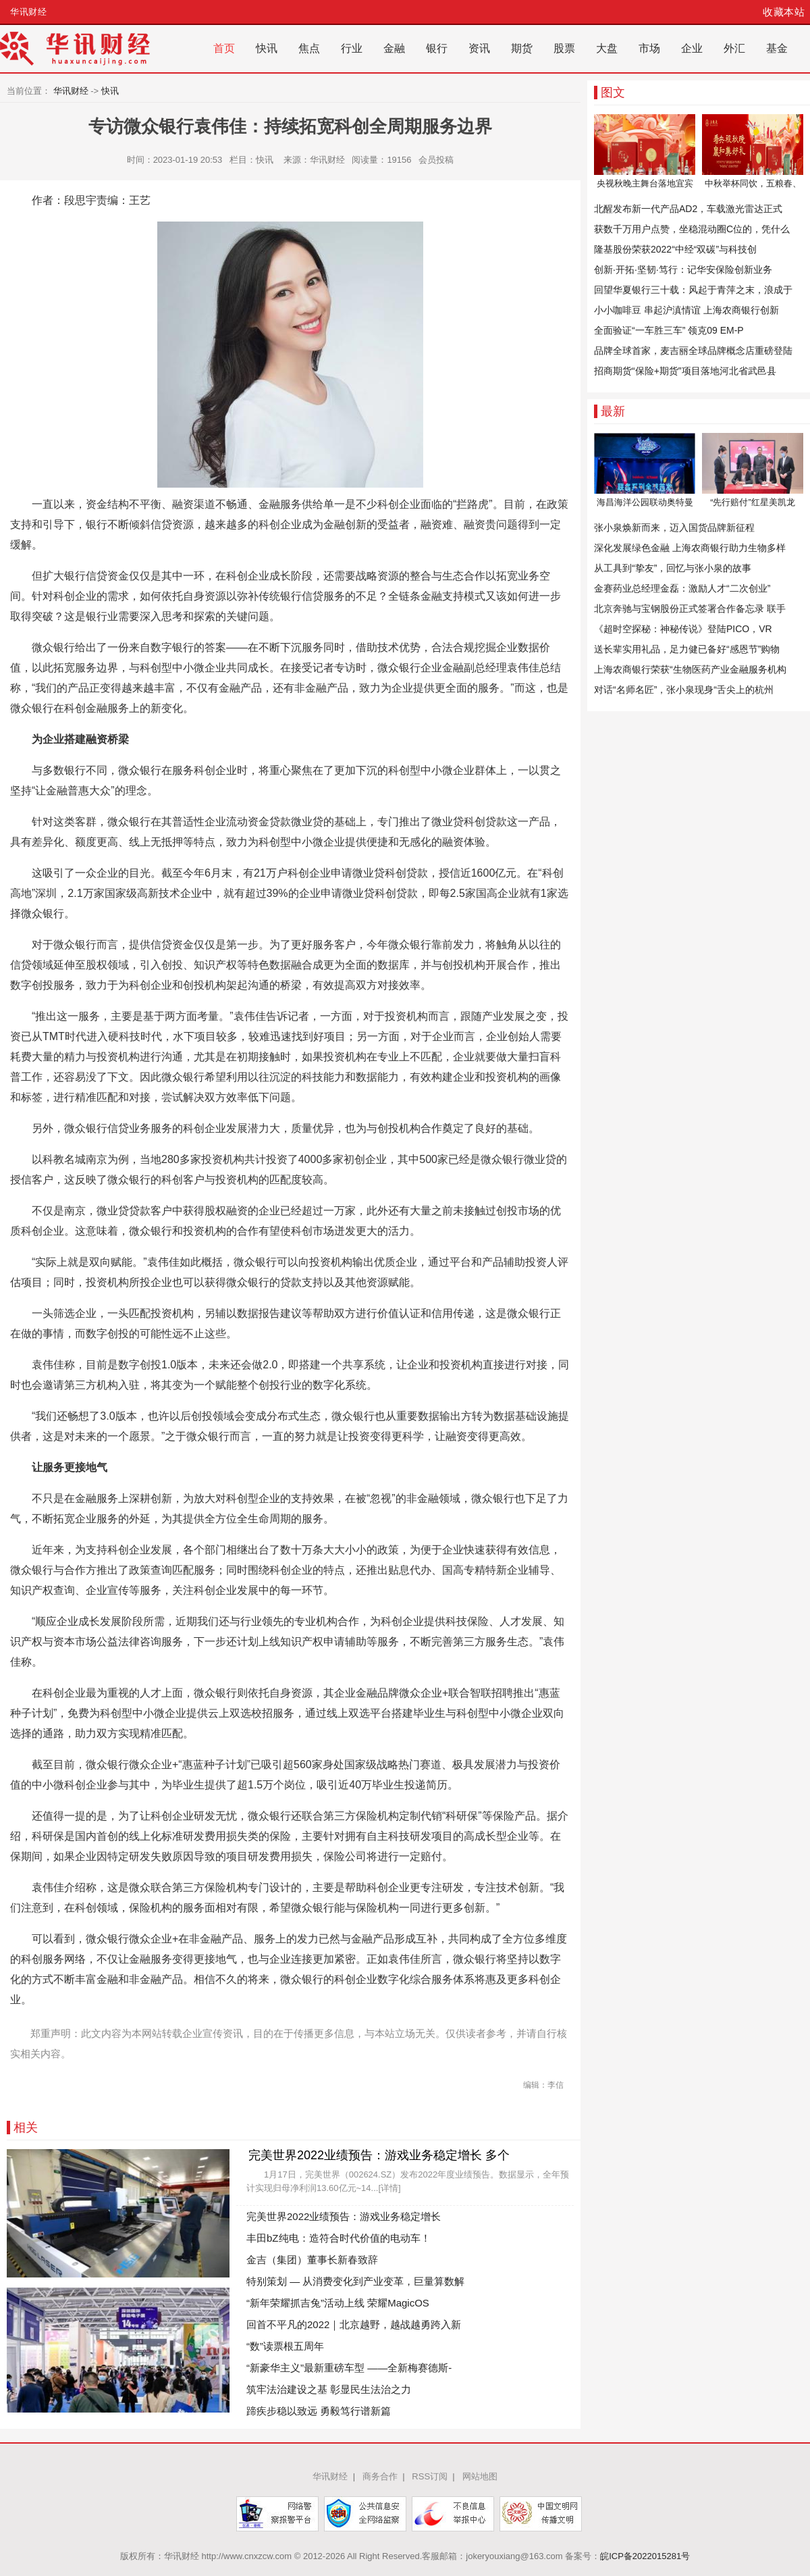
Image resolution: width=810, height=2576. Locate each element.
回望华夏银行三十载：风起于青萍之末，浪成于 (693, 289)
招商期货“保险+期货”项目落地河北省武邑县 (685, 370)
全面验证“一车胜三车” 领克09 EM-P (669, 330)
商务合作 (380, 2476)
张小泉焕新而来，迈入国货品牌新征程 (674, 527)
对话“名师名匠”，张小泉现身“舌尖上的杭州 (684, 689)
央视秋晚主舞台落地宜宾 (645, 183)
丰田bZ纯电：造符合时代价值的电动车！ (338, 2238)
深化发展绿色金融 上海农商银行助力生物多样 (690, 547)
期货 (522, 48)
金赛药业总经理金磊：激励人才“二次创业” (682, 588)
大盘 (607, 48)
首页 (224, 48)
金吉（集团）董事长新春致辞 (312, 2259)
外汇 (734, 48)
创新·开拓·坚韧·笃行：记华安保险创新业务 (683, 269)
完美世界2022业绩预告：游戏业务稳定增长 (343, 2216)
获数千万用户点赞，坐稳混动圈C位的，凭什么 (692, 229)
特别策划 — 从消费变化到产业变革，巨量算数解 (355, 2281)
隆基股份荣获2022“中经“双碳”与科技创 (675, 249)
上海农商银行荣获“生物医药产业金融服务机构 (690, 669)
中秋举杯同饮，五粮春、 (753, 183)
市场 (649, 48)
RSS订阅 (430, 2476)
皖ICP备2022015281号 (645, 2556)
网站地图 (479, 2476)
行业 (351, 48)
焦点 (309, 48)
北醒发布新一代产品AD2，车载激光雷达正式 (688, 208)
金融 (394, 48)
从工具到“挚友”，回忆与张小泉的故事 (672, 568)
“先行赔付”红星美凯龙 (752, 502)
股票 (564, 48)
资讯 (479, 48)
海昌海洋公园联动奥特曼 (645, 502)
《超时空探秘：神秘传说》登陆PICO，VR (683, 628)
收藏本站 (784, 12)
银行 (437, 48)
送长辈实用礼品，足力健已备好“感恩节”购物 (687, 649)
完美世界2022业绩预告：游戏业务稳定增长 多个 (379, 2155)
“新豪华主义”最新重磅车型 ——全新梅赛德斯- (349, 2367)
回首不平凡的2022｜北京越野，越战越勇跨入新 (353, 2324)
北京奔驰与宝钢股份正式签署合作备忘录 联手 (690, 608)
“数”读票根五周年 (285, 2346)
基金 (777, 48)
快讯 (266, 48)
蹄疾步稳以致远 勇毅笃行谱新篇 (318, 2411)
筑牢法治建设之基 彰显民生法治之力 (328, 2389)
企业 (692, 48)
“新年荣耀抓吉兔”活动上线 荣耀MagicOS (337, 2303)
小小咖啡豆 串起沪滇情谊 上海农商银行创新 (686, 310)
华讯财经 (28, 12)
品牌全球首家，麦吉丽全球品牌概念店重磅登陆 (693, 350)
